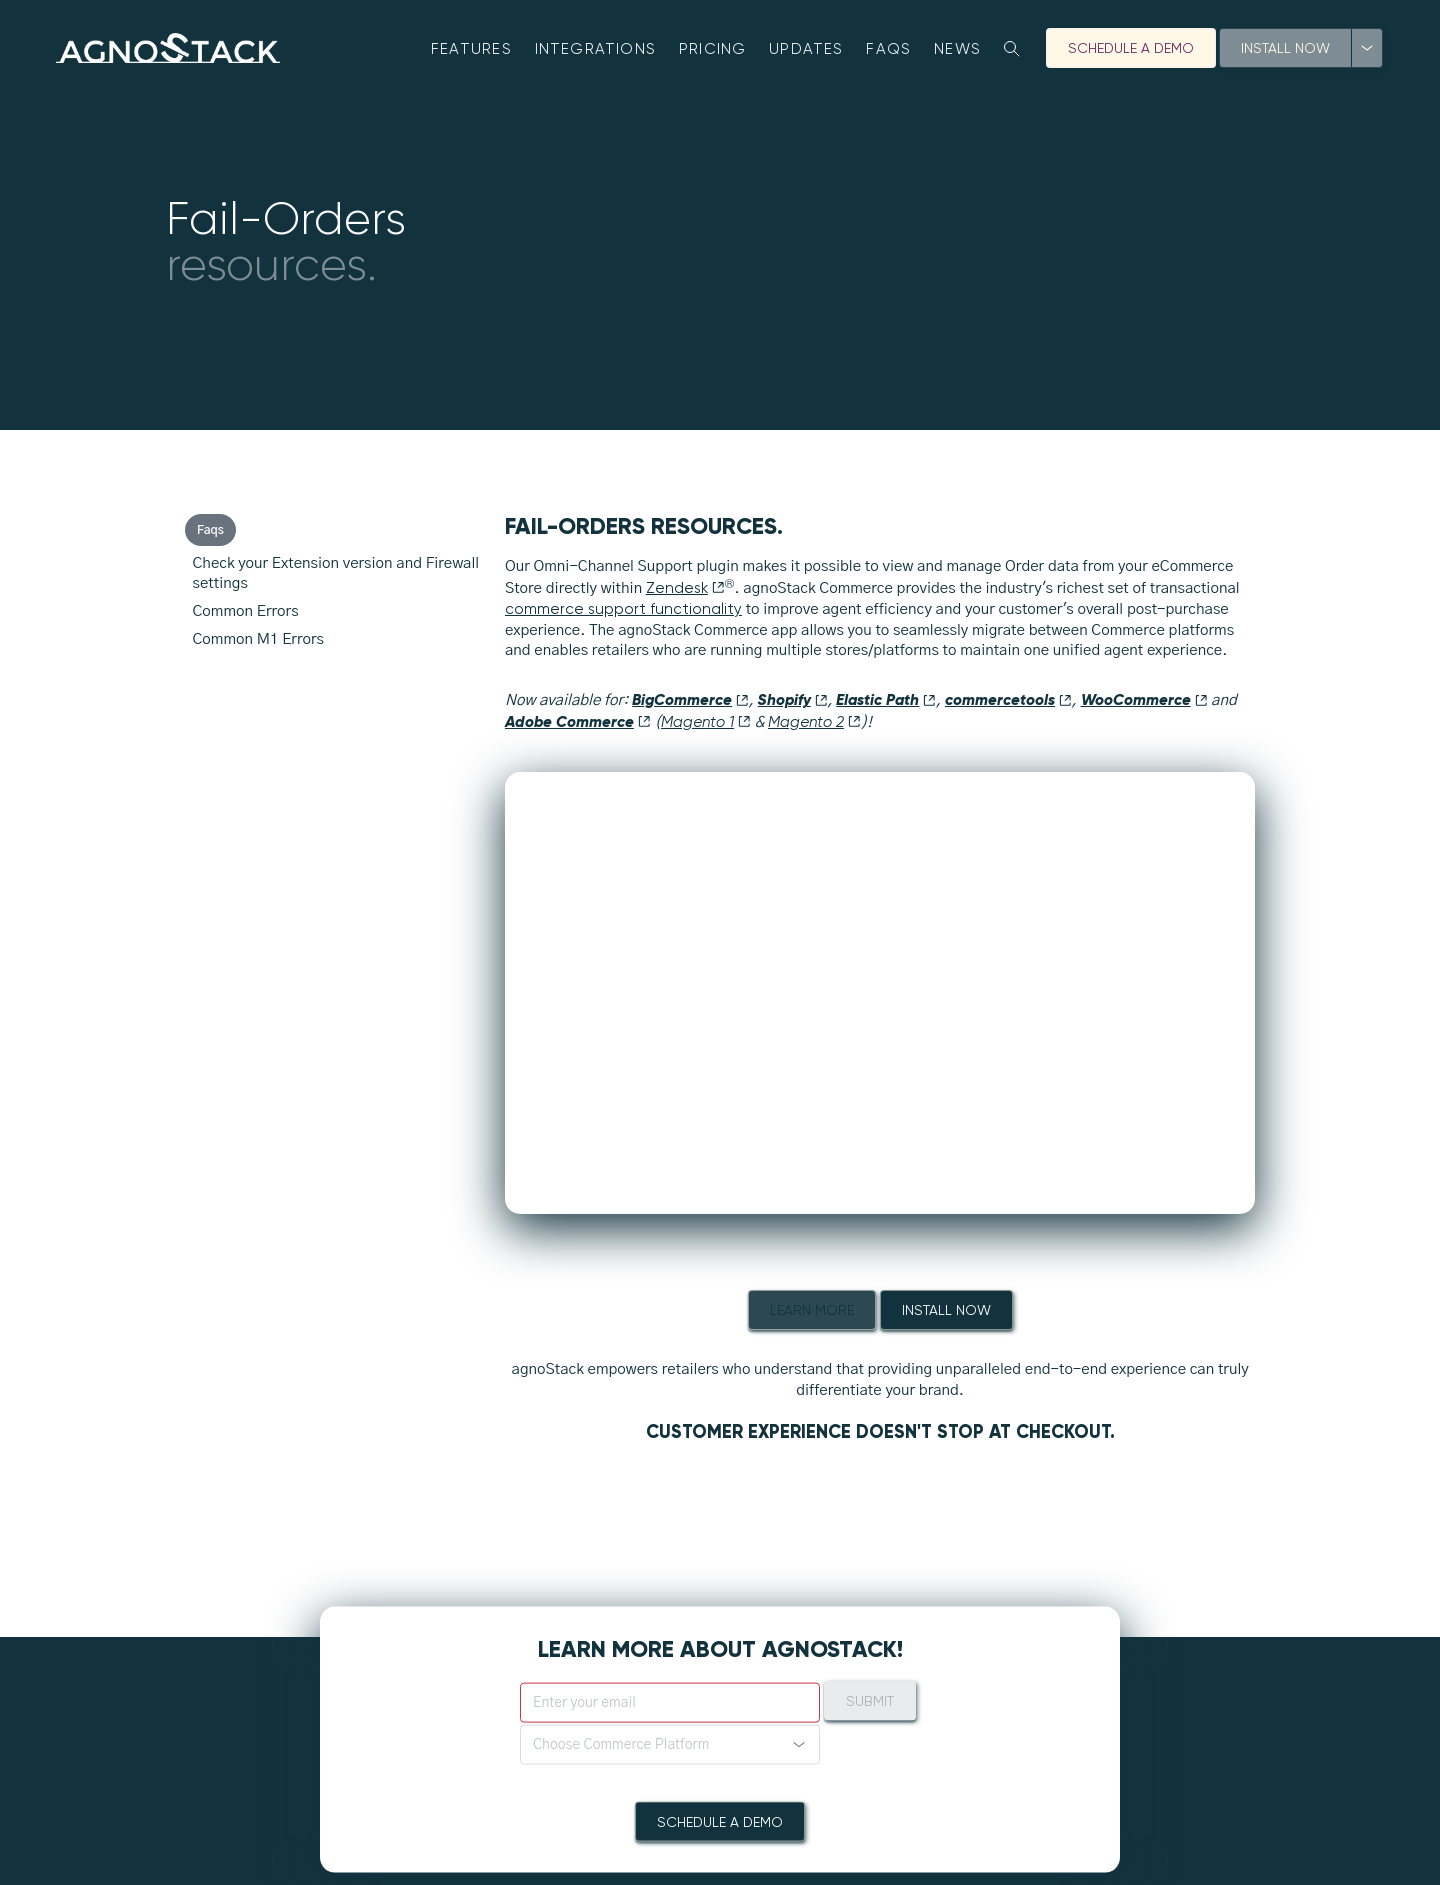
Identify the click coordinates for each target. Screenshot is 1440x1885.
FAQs (888, 49)
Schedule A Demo (1131, 48)
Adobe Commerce (578, 721)
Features (471, 49)
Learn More (812, 1310)
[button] (670, 1744)
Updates (806, 49)
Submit (870, 1700)
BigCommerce (690, 699)
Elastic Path (886, 699)
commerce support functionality (623, 609)
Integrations (596, 49)
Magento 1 (706, 722)
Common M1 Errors (258, 639)
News (957, 49)
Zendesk (685, 588)
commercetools (1008, 699)
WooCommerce (1144, 699)
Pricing (713, 49)
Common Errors (246, 611)
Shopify (793, 699)
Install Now (1285, 48)
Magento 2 (814, 722)
